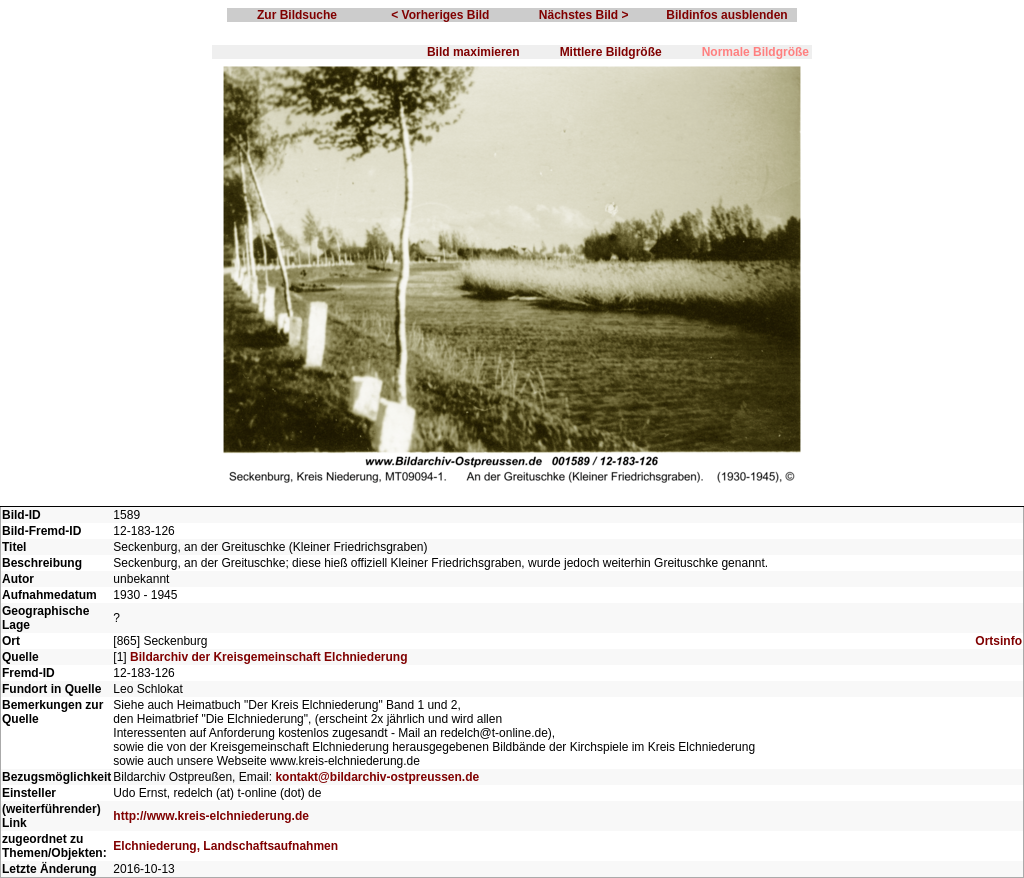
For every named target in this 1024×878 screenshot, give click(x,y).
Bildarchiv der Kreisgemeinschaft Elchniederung (268, 657)
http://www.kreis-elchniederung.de (211, 816)
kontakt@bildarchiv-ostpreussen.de (377, 777)
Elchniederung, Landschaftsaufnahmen (225, 846)
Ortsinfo (998, 641)
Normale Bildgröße (755, 52)
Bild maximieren (473, 52)
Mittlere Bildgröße (611, 52)
